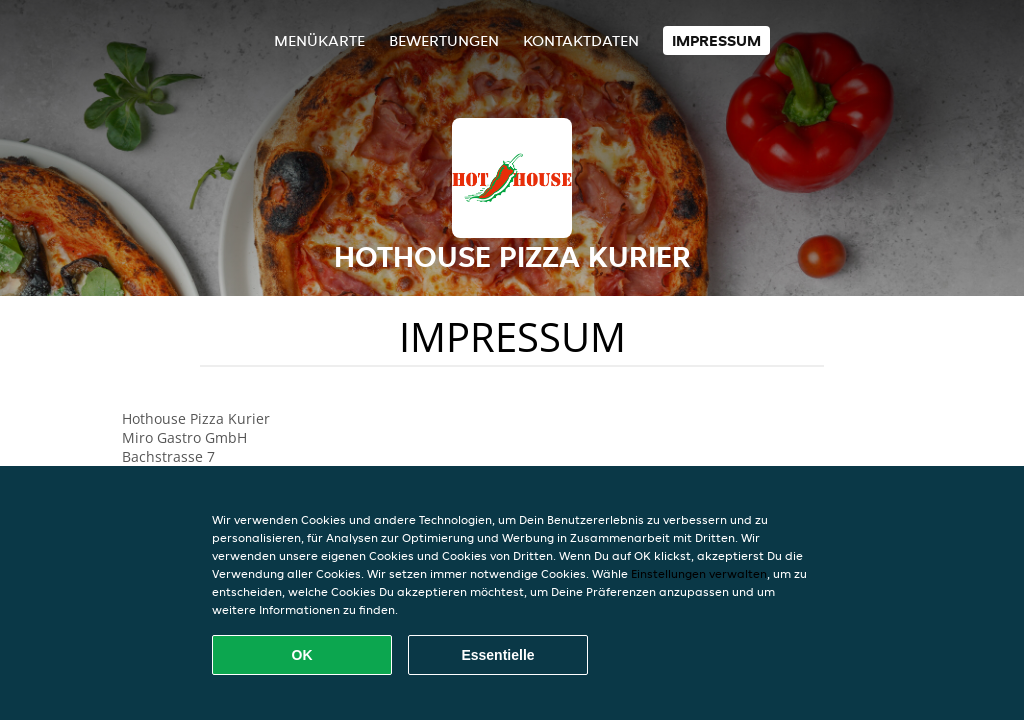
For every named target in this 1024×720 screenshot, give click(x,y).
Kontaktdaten (581, 40)
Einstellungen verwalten (699, 573)
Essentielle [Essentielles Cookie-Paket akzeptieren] (497, 655)
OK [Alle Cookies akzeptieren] (302, 655)
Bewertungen (444, 40)
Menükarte (319, 40)
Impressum (716, 40)
